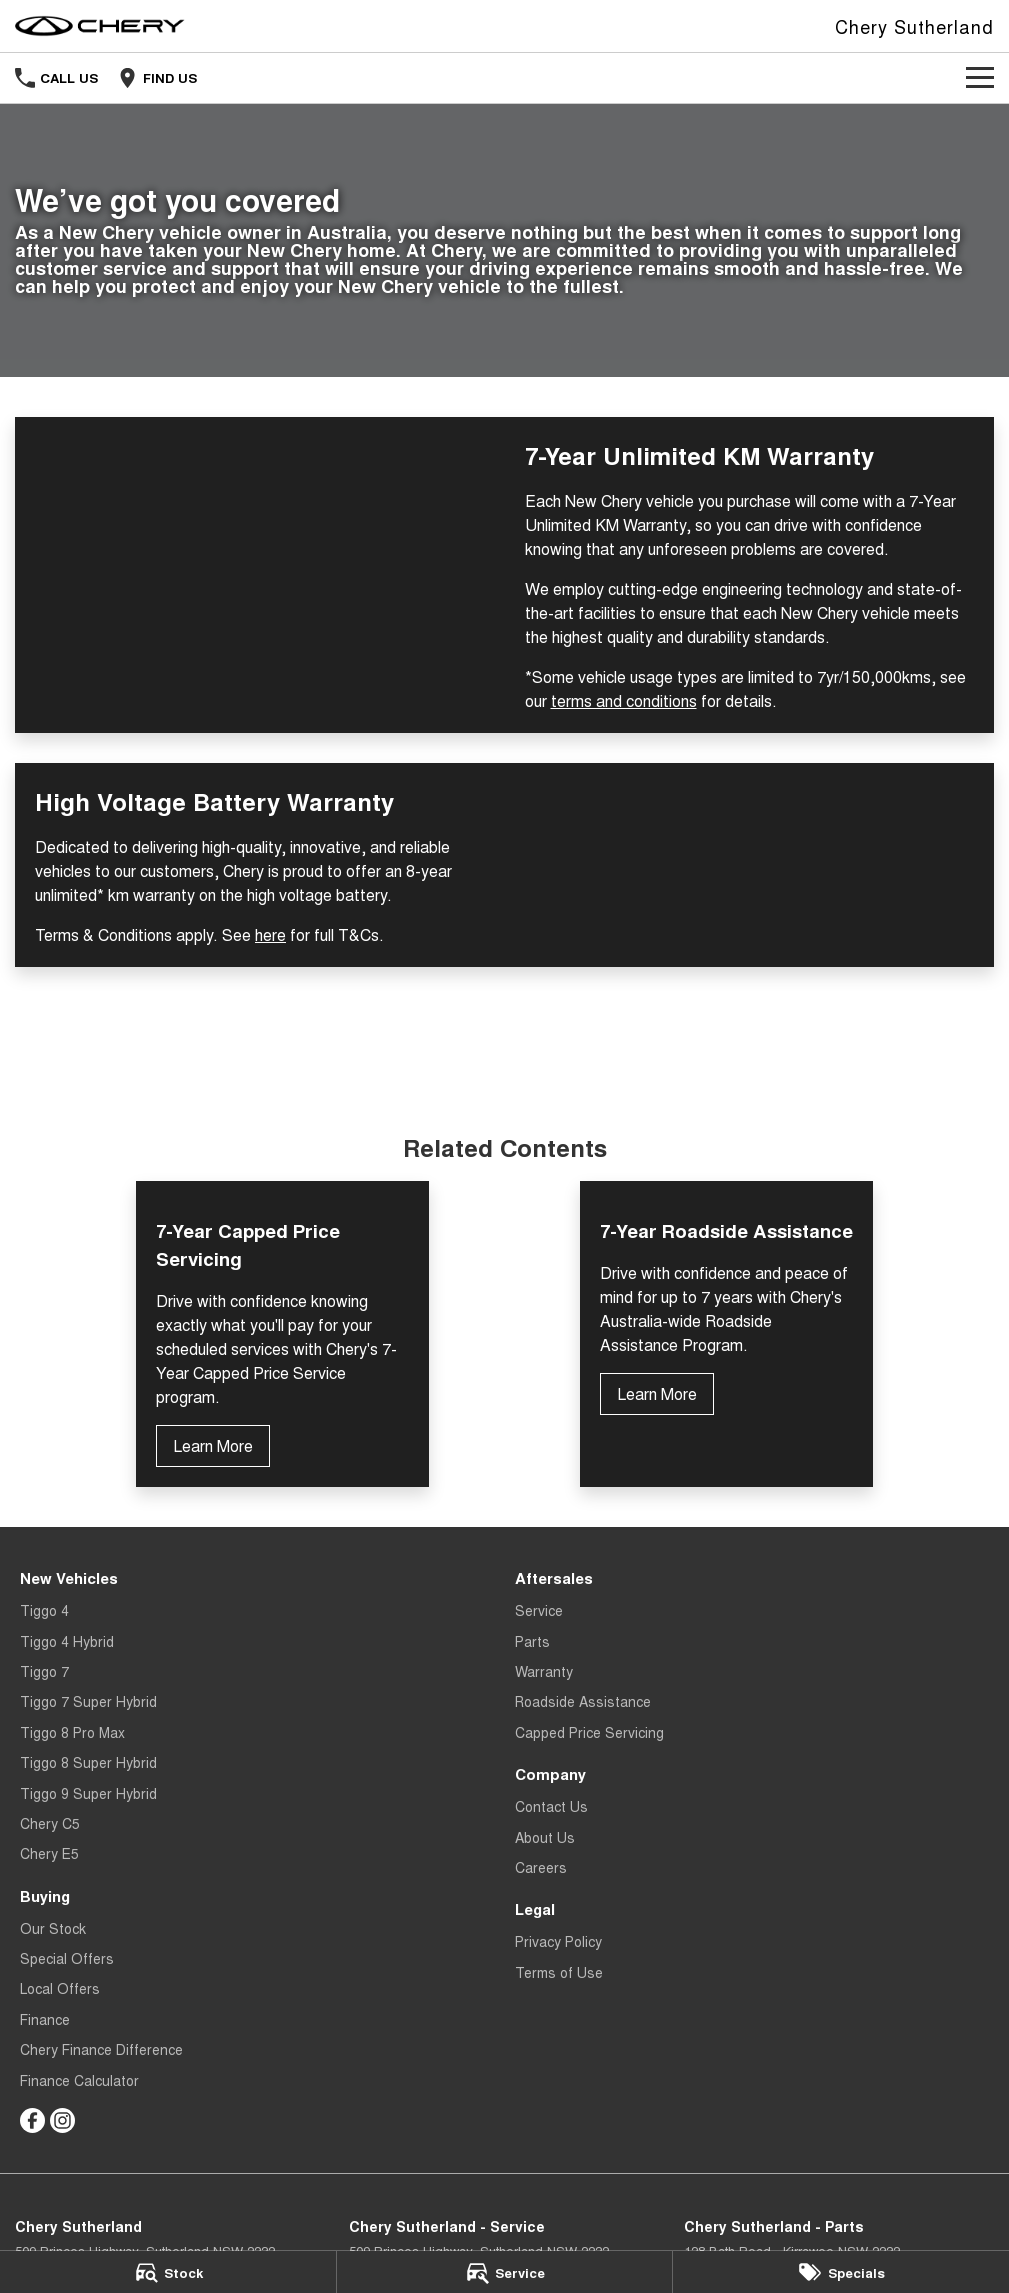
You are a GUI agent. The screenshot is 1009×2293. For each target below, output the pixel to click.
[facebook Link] (32, 2120)
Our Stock (53, 1928)
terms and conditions (624, 700)
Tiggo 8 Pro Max (72, 1732)
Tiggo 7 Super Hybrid (88, 1701)
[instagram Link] (62, 2120)
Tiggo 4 (44, 1610)
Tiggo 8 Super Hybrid (88, 1762)
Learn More (213, 1445)
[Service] (505, 2272)
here (270, 934)
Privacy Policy (558, 1941)
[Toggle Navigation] (980, 78)
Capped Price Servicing (589, 1732)
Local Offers (60, 1988)
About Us (545, 1837)
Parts (532, 1641)
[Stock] (168, 2272)
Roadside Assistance (583, 1701)
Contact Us (551, 1806)
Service (539, 1610)
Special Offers (67, 1958)
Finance (45, 2019)
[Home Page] (100, 26)
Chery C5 (50, 1823)
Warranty (544, 1671)
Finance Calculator (79, 2080)
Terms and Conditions (505, 1047)
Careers (541, 1867)
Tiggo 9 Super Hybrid (88, 1793)
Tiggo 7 (44, 1671)
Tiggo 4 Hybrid (67, 1641)
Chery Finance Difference (101, 2049)
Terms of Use (559, 1972)
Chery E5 (49, 1853)
